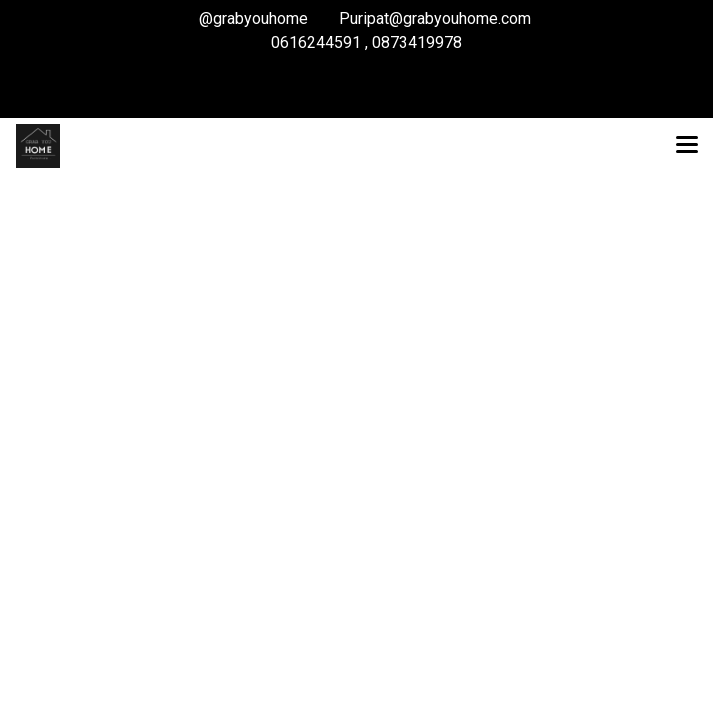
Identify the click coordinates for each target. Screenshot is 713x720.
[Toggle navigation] (687, 146)
